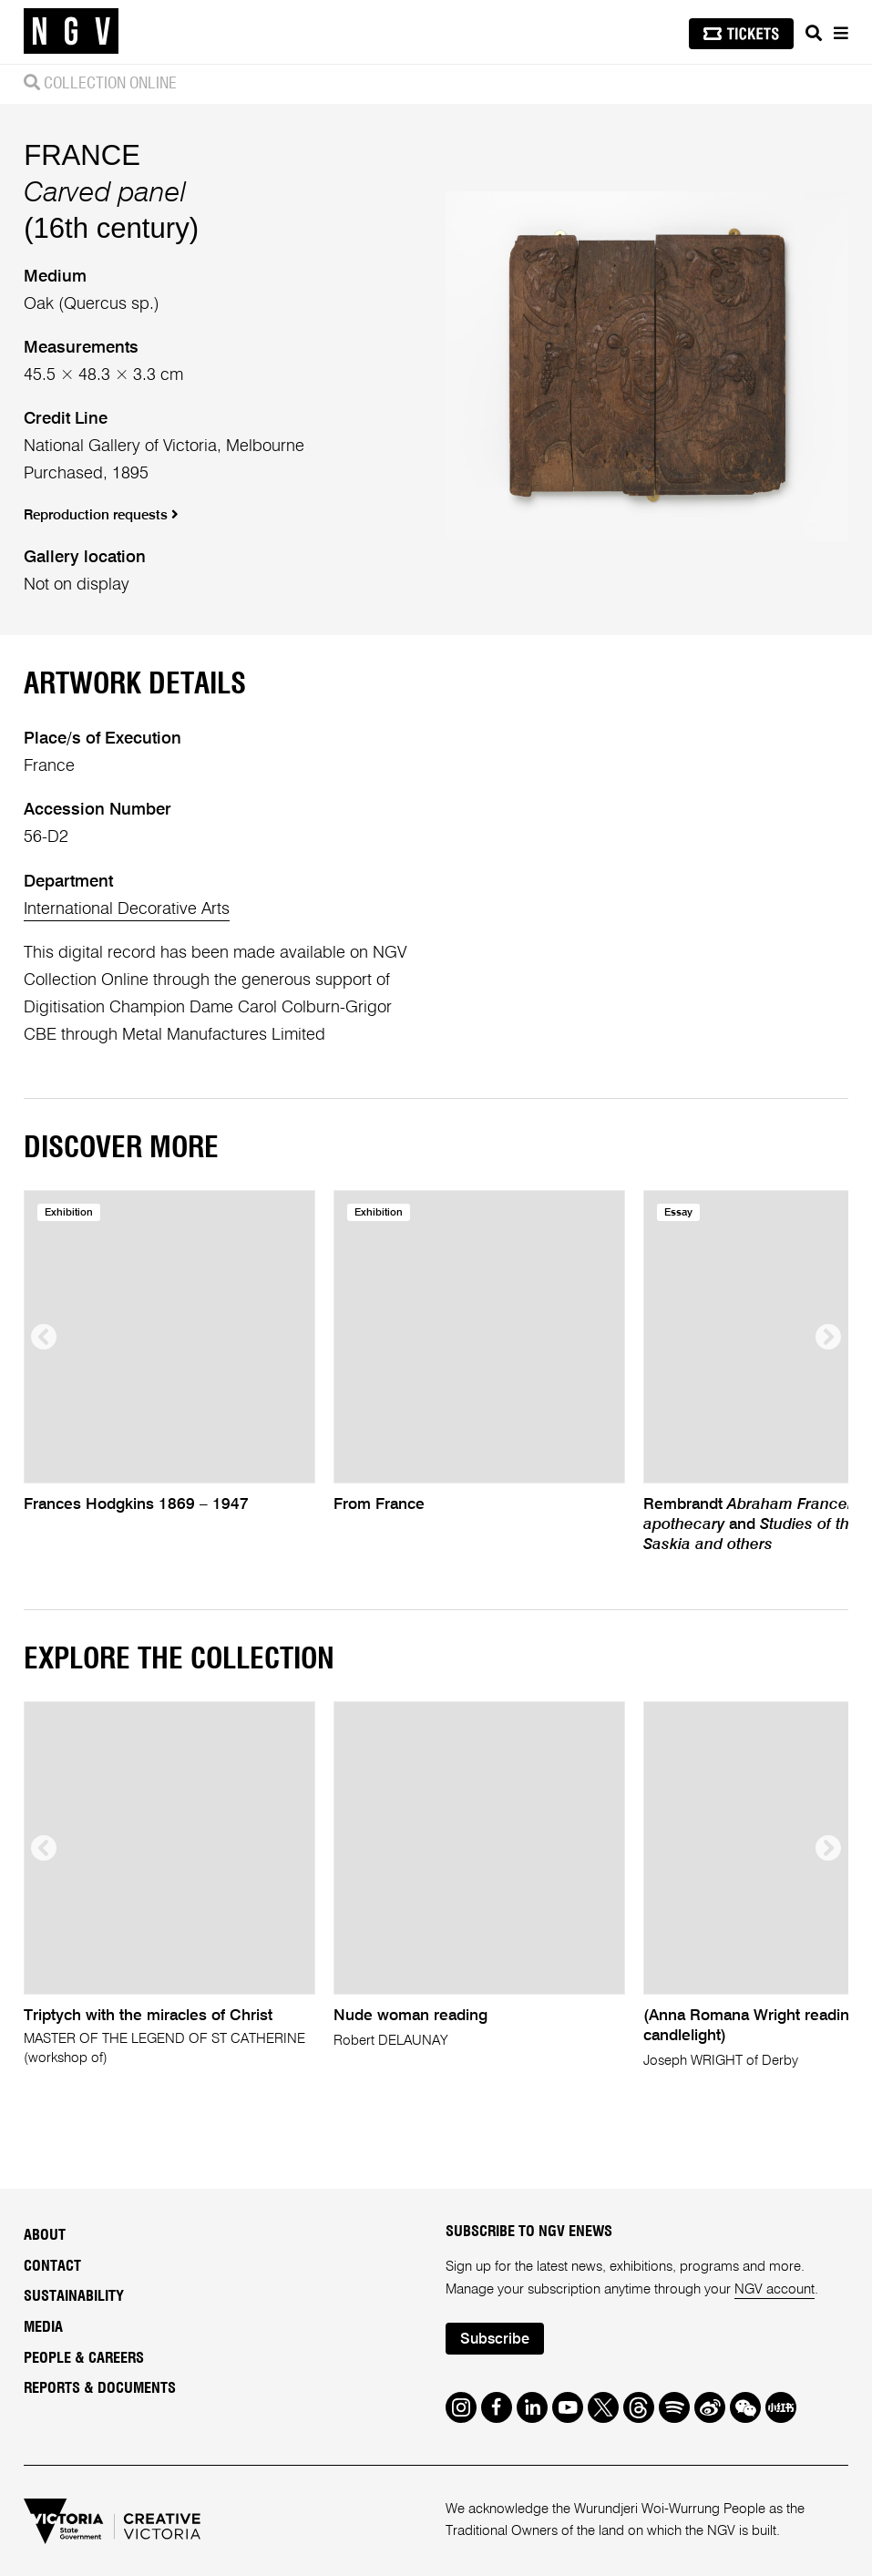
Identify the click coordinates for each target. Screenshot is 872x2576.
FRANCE (82, 155)
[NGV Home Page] (71, 31)
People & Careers (84, 2358)
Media (43, 2327)
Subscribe (494, 2340)
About (45, 2235)
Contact (52, 2266)
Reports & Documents (100, 2388)
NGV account (774, 2289)
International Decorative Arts (127, 909)
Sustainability (74, 2296)
